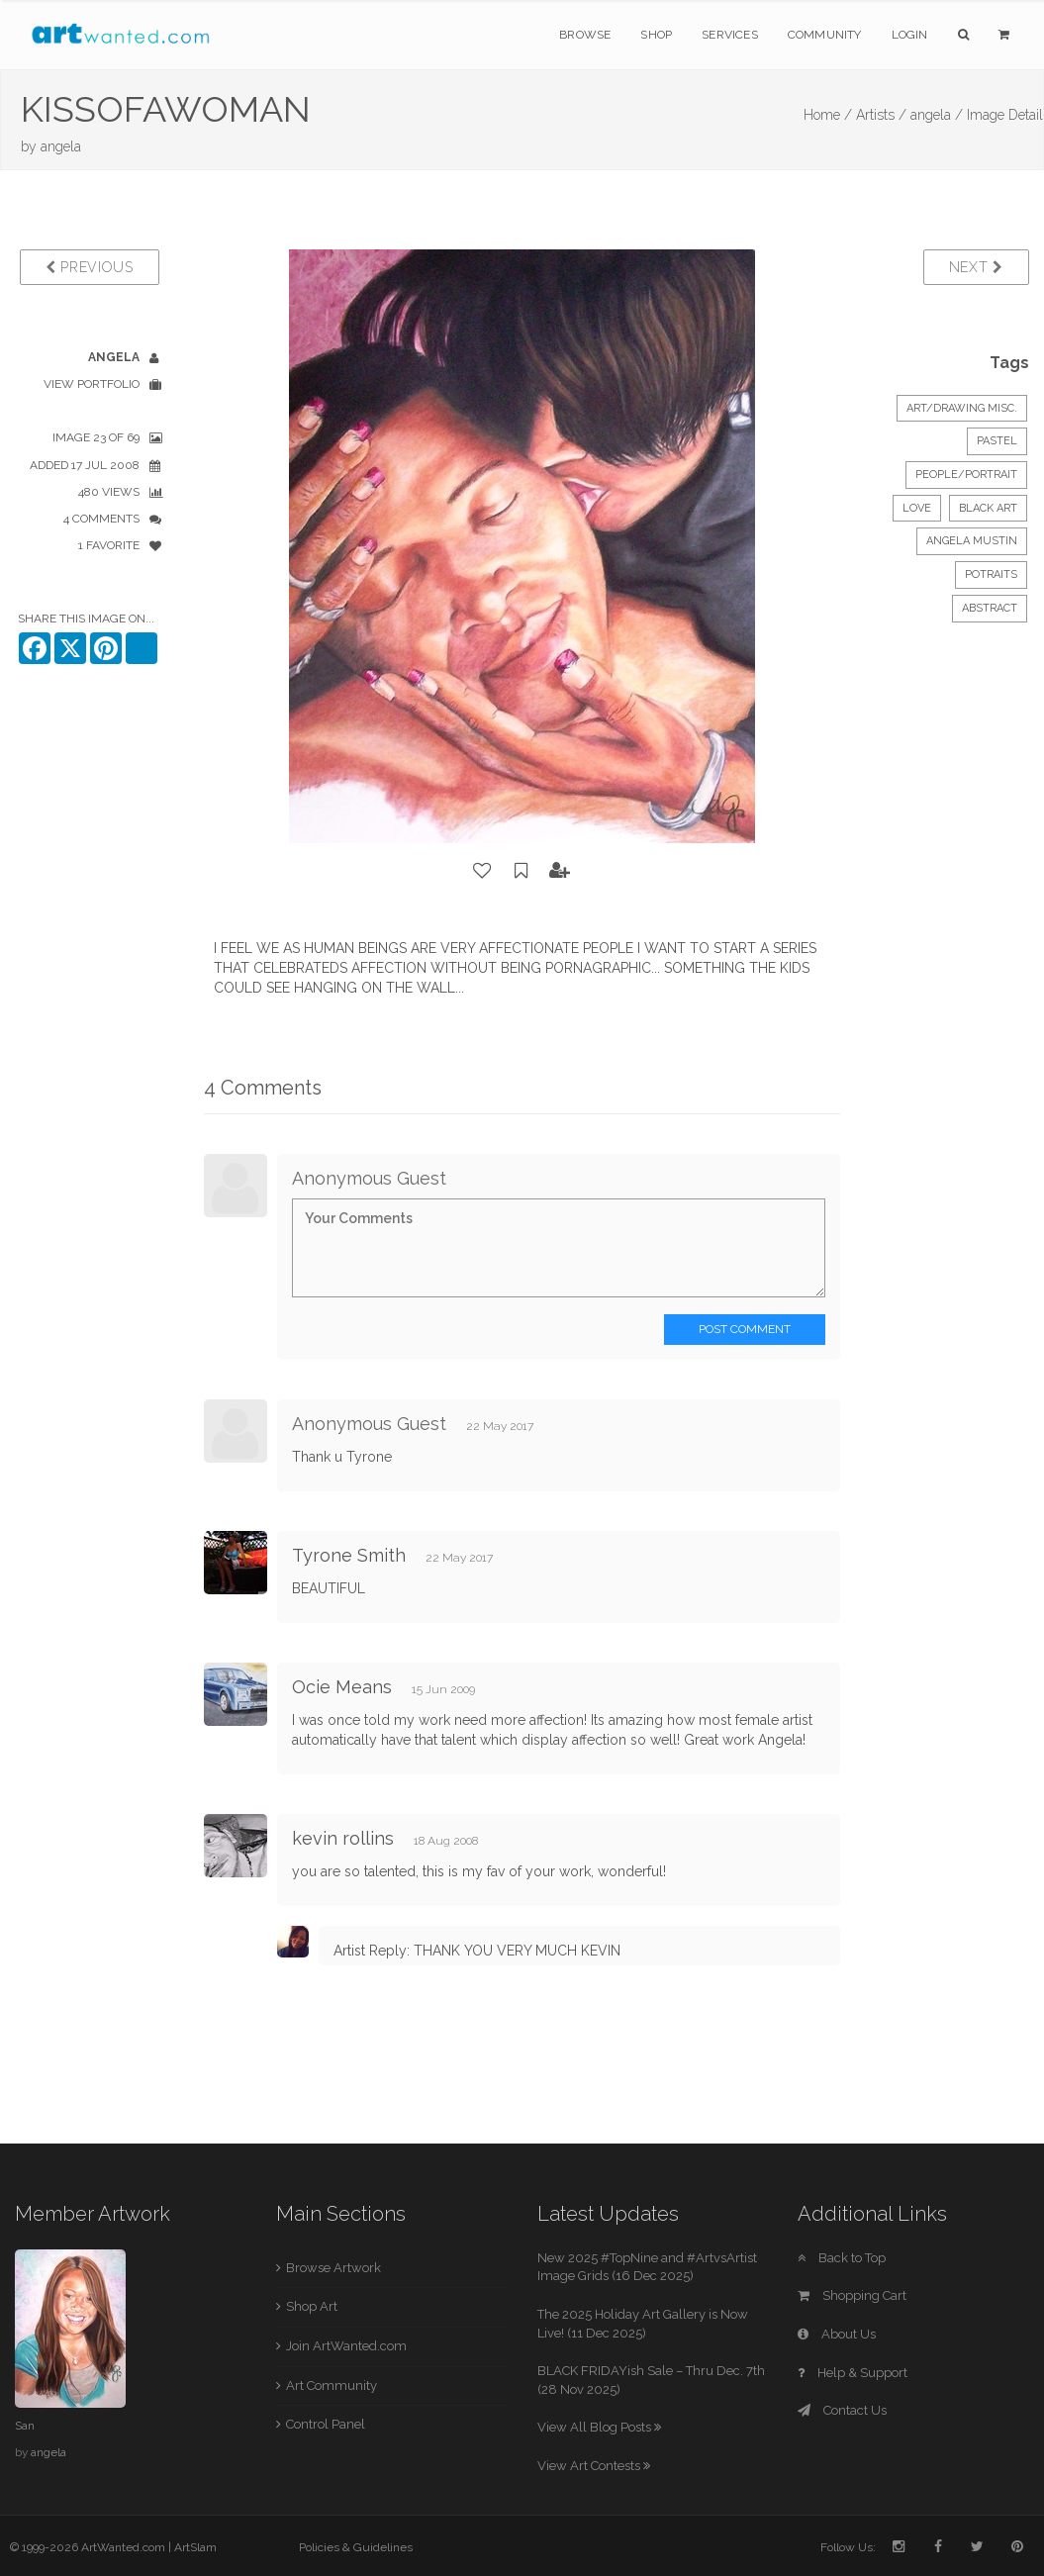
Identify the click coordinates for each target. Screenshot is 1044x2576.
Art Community (331, 2385)
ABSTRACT (989, 608)
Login (910, 35)
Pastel (997, 440)
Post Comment (745, 1329)
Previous (90, 267)
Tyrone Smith (349, 1555)
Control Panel (325, 2424)
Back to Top (842, 2257)
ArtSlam (195, 2547)
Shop (656, 35)
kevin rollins (343, 1838)
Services (730, 35)
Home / (828, 115)
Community (825, 35)
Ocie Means (342, 1686)
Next (976, 267)
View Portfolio (92, 384)
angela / (936, 115)
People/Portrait (966, 474)
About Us (837, 2334)
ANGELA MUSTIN (971, 540)
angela (61, 146)
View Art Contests (593, 2465)
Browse (585, 35)
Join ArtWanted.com (346, 2345)
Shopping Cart (852, 2295)
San (25, 2426)
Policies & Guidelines (356, 2547)
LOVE (916, 508)
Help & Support (852, 2372)
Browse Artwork (333, 2267)
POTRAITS (991, 574)
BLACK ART (988, 508)
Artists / (881, 115)
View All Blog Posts (599, 2427)
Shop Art (311, 2306)
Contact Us (842, 2410)
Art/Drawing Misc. (961, 408)
